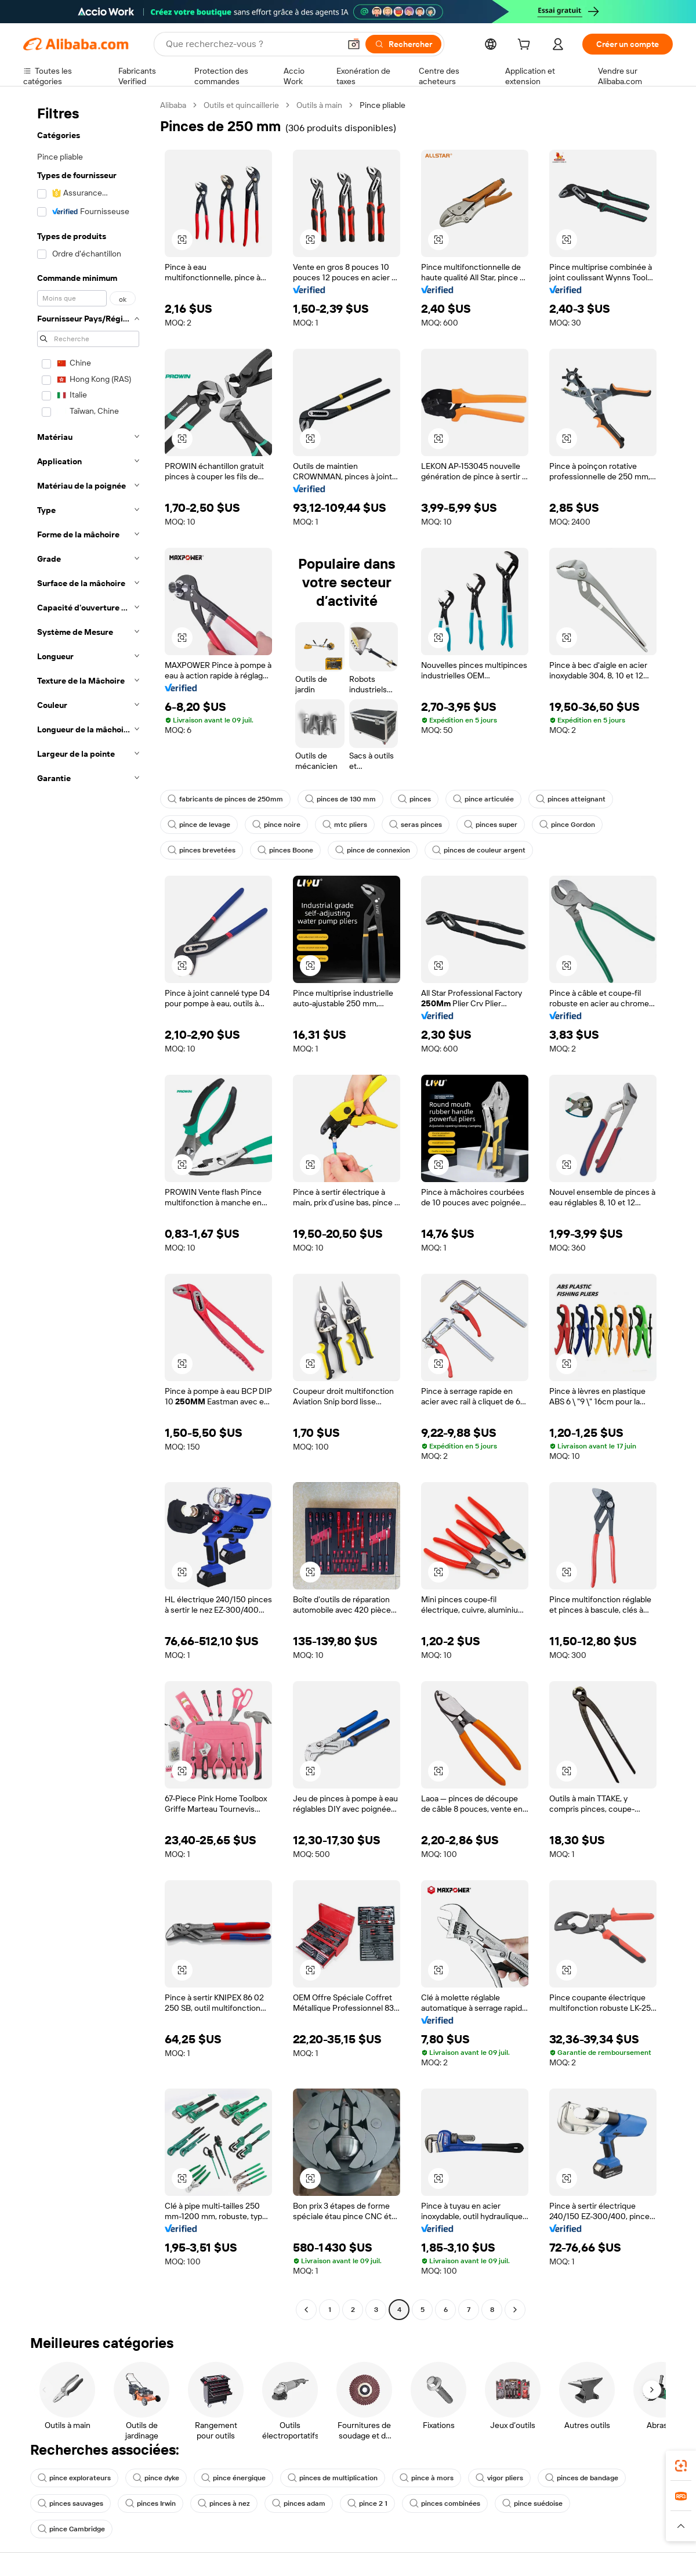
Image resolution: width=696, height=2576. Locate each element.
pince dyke (156, 2478)
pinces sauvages (70, 2503)
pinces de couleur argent (478, 850)
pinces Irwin (150, 2503)
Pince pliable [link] (382, 105)
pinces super (490, 824)
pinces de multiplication (333, 2478)
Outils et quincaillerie (241, 105)
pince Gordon (567, 824)
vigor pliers (499, 2478)
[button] (354, 44)
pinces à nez (224, 2503)
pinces (414, 799)
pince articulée (483, 799)
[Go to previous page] (306, 2309)
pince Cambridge (71, 2529)
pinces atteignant (571, 799)
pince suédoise (532, 2503)
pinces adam (298, 2503)
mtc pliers (344, 824)
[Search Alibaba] (252, 44)
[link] (681, 2466)
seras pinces (415, 824)
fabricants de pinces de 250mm (225, 799)
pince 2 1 (367, 2503)
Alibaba (173, 105)
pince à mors (427, 2478)
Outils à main (319, 105)
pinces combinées (444, 2503)
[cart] (526, 45)
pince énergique (233, 2478)
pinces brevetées (201, 850)
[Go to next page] (515, 2309)
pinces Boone (285, 850)
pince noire (276, 824)
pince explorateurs (74, 2478)
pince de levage (199, 824)
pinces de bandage (581, 2478)
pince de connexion (372, 850)
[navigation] (88, 1209)
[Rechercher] (403, 44)
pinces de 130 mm (340, 799)
